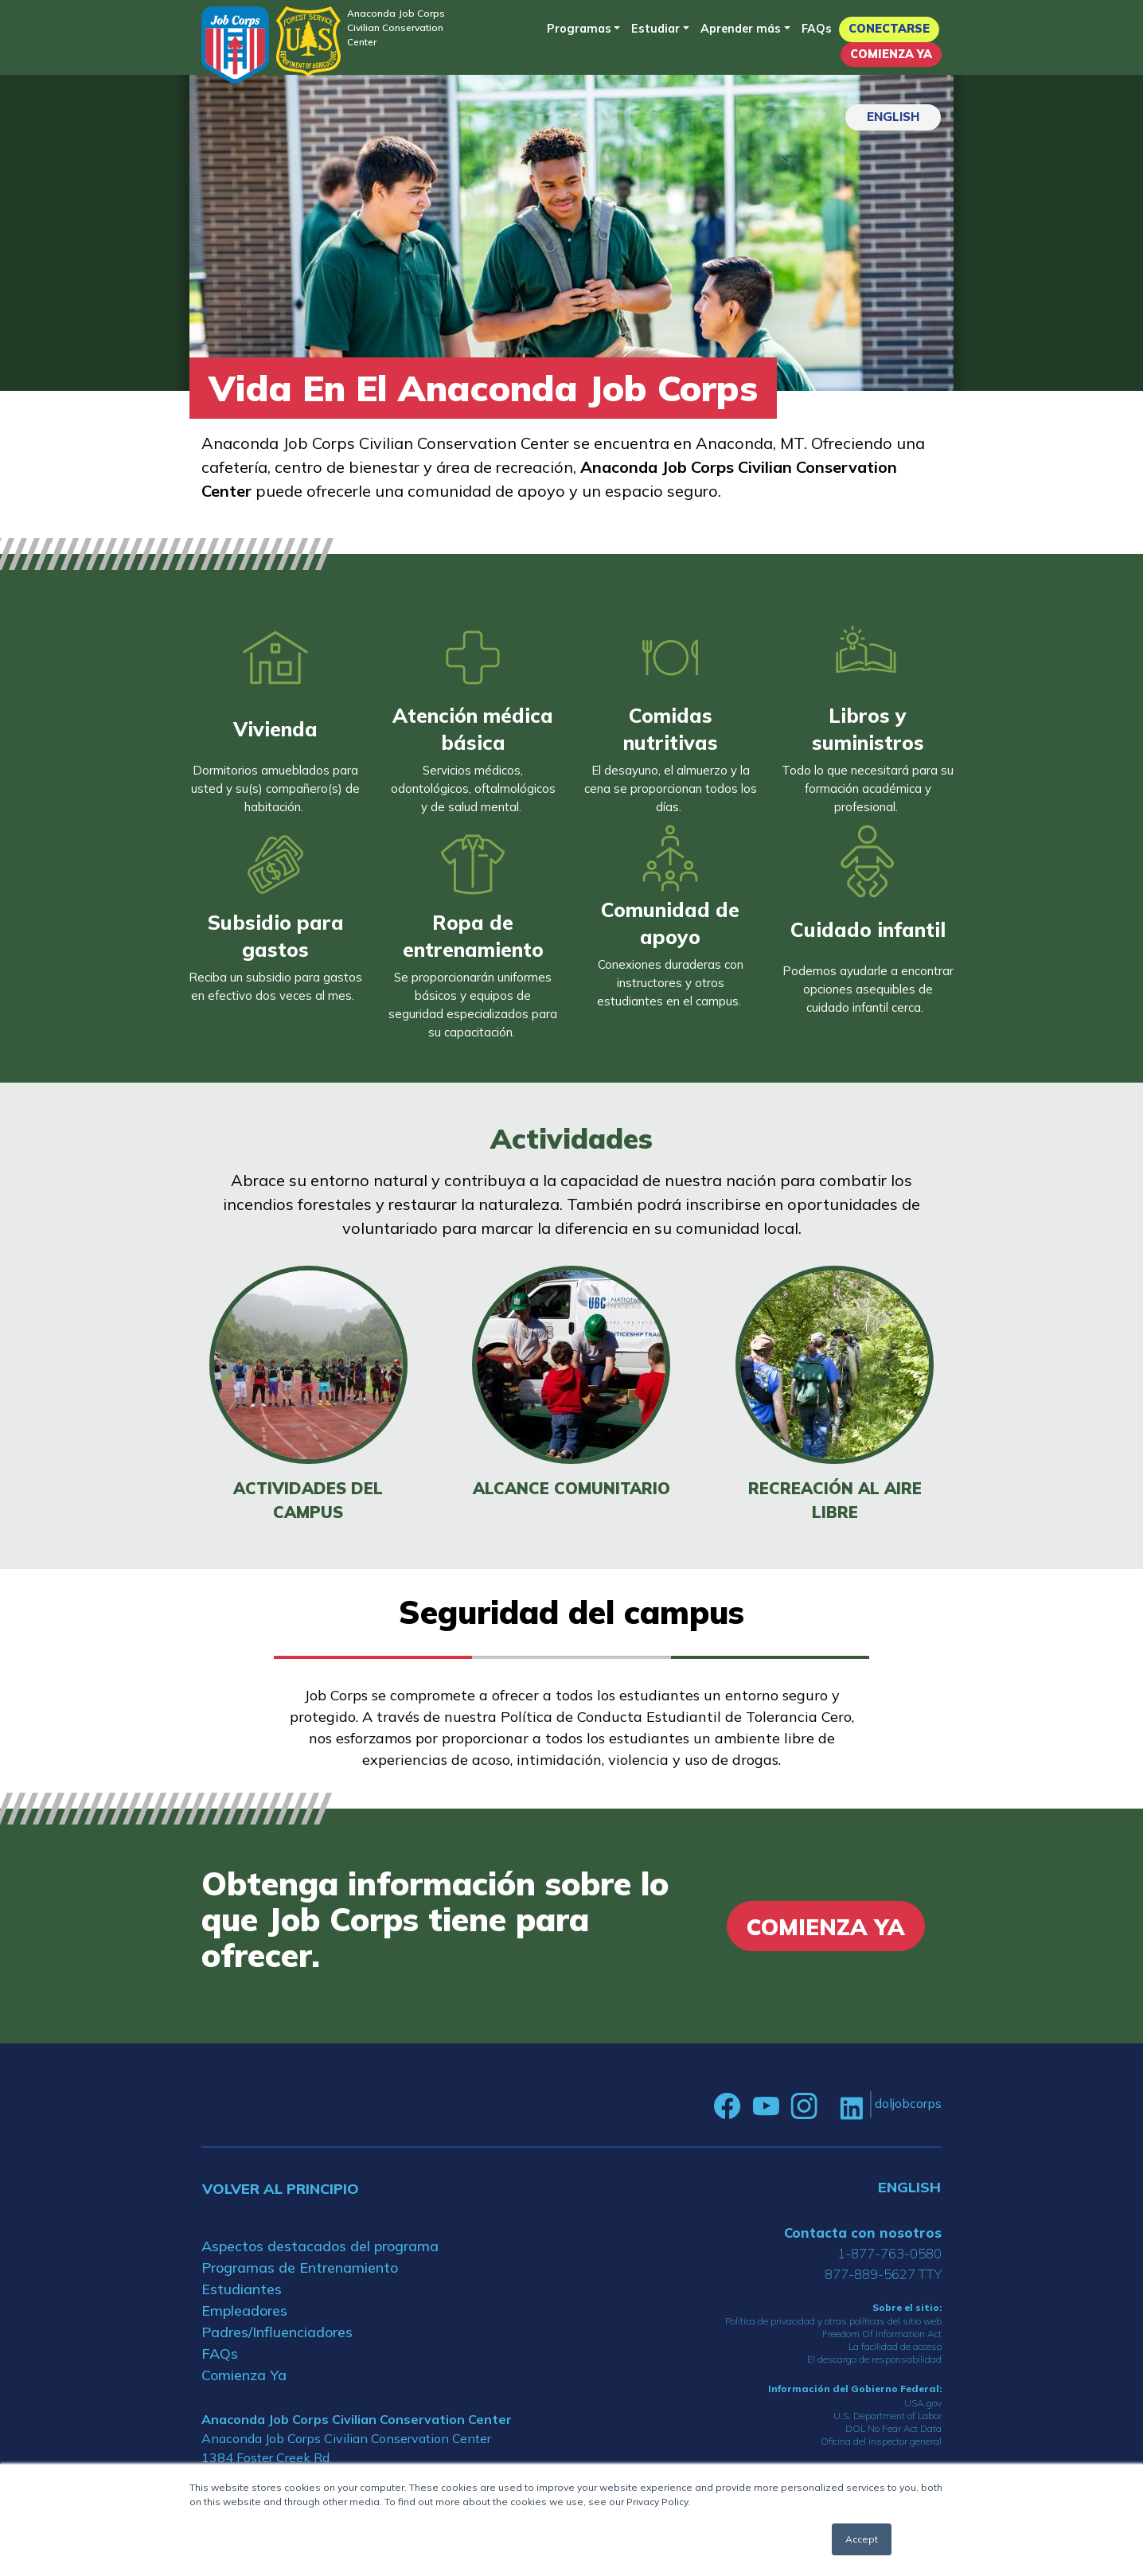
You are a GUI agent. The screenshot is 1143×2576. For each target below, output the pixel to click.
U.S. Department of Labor (887, 2416)
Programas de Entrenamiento (299, 2267)
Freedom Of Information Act (882, 2334)
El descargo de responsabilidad (874, 2359)
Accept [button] (861, 2539)
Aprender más (740, 28)
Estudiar (655, 28)
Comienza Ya (891, 54)
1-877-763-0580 (889, 2253)
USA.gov (923, 2403)
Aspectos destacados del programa (320, 2246)
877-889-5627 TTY (883, 2274)
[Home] (235, 45)
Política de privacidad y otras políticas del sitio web (833, 2321)
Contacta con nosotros (863, 2232)
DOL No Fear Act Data (893, 2428)
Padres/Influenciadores (277, 2332)
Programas (579, 28)
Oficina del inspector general (881, 2441)
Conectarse (889, 28)
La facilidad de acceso (895, 2346)
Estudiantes (241, 2289)
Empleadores (244, 2310)
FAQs (817, 28)
